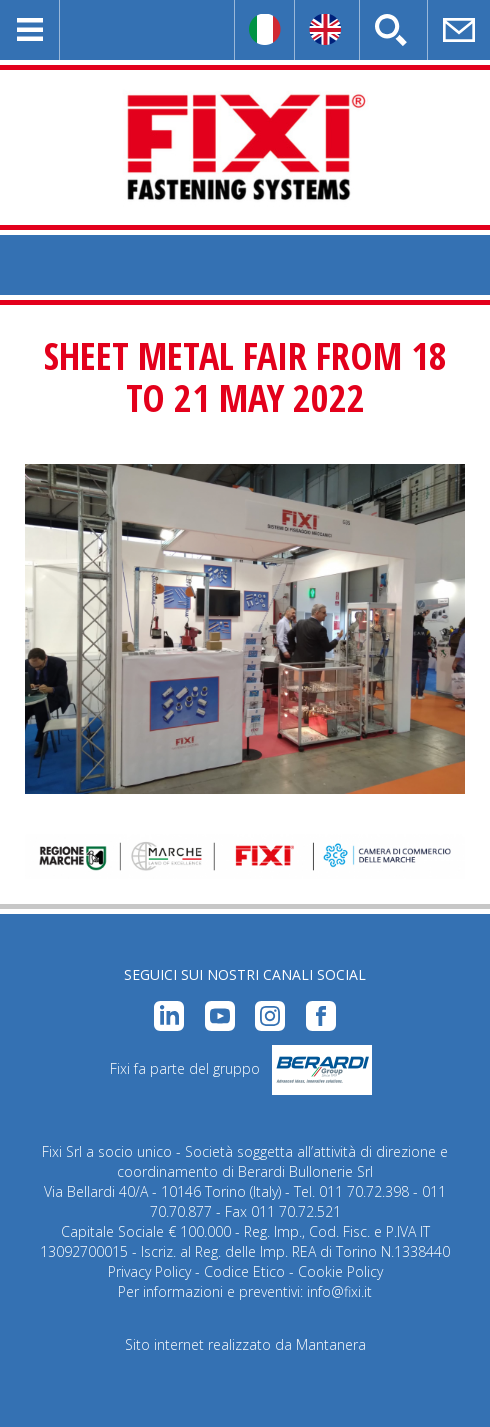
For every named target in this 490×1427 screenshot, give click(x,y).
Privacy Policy (149, 1271)
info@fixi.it (339, 1291)
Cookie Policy (340, 1271)
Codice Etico (244, 1271)
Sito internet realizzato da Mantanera (245, 1344)
